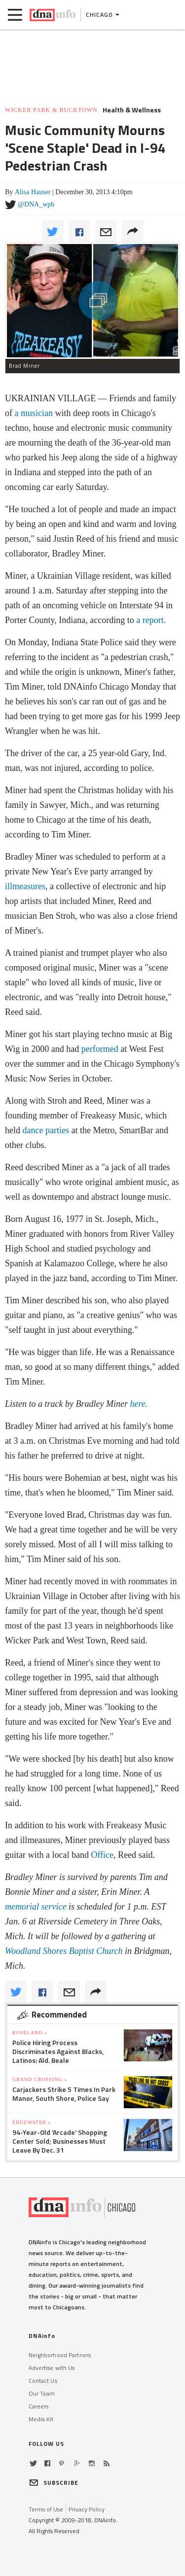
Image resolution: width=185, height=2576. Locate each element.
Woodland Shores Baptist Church (65, 1951)
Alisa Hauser (33, 192)
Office (102, 1855)
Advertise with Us (52, 2367)
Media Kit (41, 2419)
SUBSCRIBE (54, 2482)
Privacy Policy (87, 2509)
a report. (151, 620)
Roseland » (29, 2032)
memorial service (37, 1907)
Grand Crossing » (39, 2079)
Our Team (42, 2393)
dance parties (46, 1130)
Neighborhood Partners (60, 2355)
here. (138, 1404)
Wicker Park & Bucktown (51, 109)
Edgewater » (31, 2122)
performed (99, 1049)
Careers (39, 2406)
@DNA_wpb (36, 204)
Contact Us (43, 2380)
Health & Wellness (132, 110)
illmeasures (25, 886)
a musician (34, 413)
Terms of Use (46, 2509)
